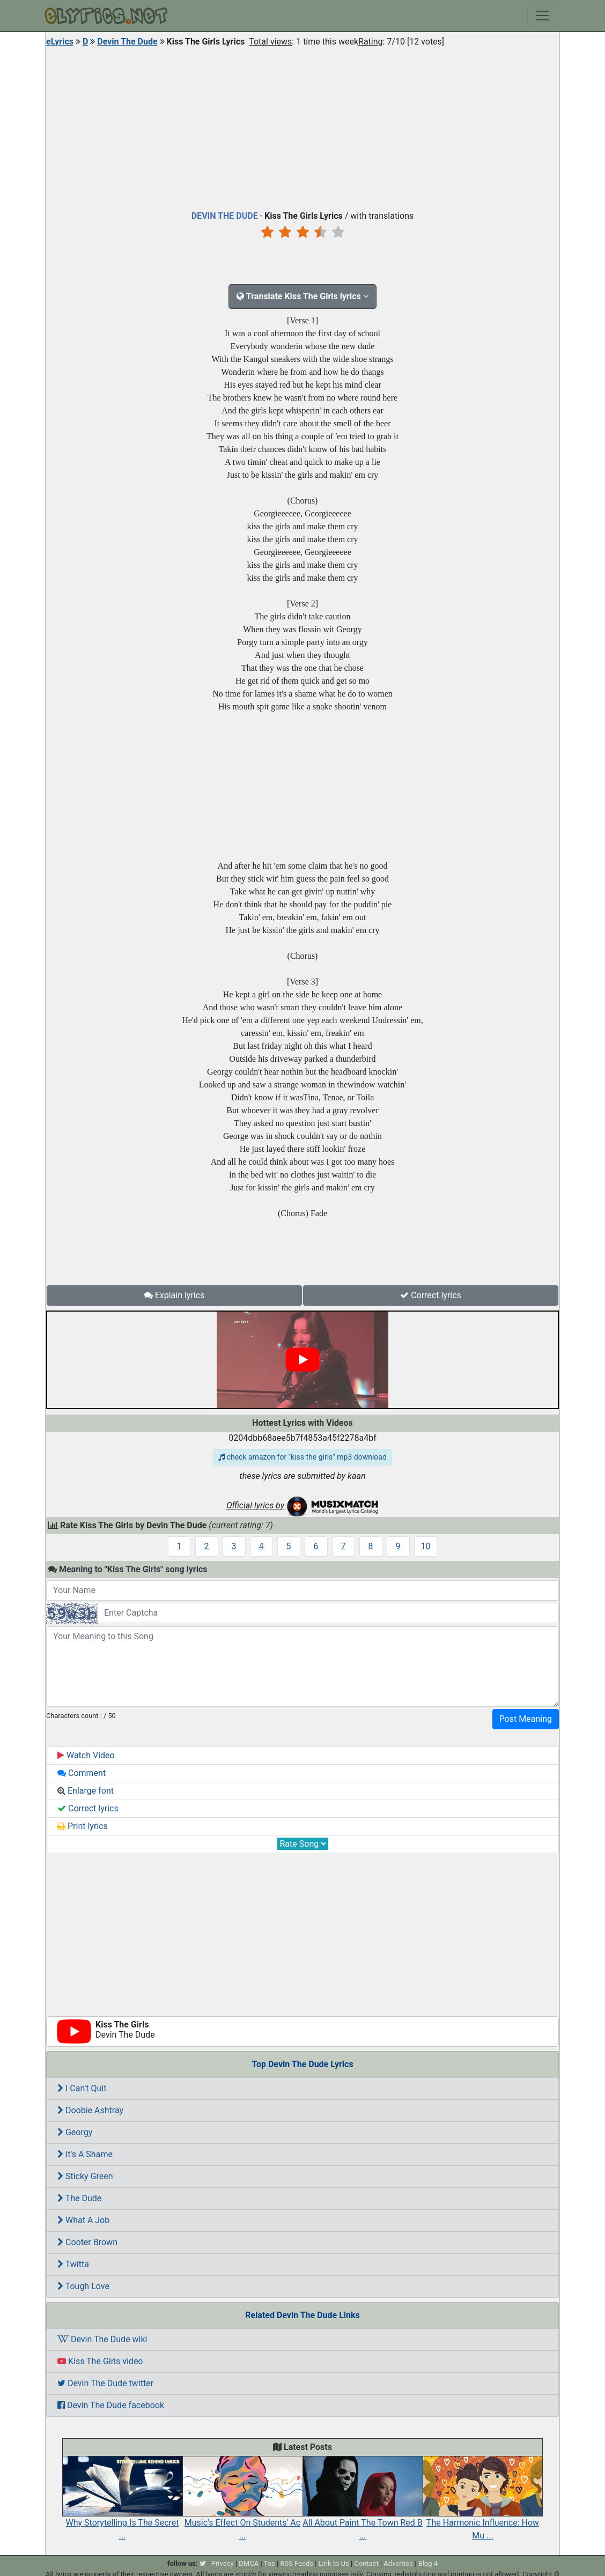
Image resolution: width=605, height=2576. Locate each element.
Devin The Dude (127, 41)
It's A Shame (85, 2154)
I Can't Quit (81, 2088)
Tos (269, 2563)
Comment (81, 1773)
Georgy (74, 2132)
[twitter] (203, 2563)
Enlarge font (85, 1791)
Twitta (73, 2264)
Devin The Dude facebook (110, 2405)
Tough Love (83, 2286)
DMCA (249, 2563)
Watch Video (86, 1755)
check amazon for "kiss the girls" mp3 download (302, 1457)
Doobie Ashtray (90, 2110)
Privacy (222, 2563)
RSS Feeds (296, 2563)
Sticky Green (85, 2176)
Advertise (398, 2563)
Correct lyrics (430, 1295)
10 (426, 1546)
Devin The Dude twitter (105, 2383)
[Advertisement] (302, 126)
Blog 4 (428, 2563)
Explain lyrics (174, 1295)
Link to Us (334, 2563)
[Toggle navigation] (542, 15)
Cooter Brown (87, 2242)
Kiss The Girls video (100, 2361)
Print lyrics (82, 1826)
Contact (366, 2563)
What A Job (83, 2220)
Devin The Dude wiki (102, 2339)
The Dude (79, 2198)
